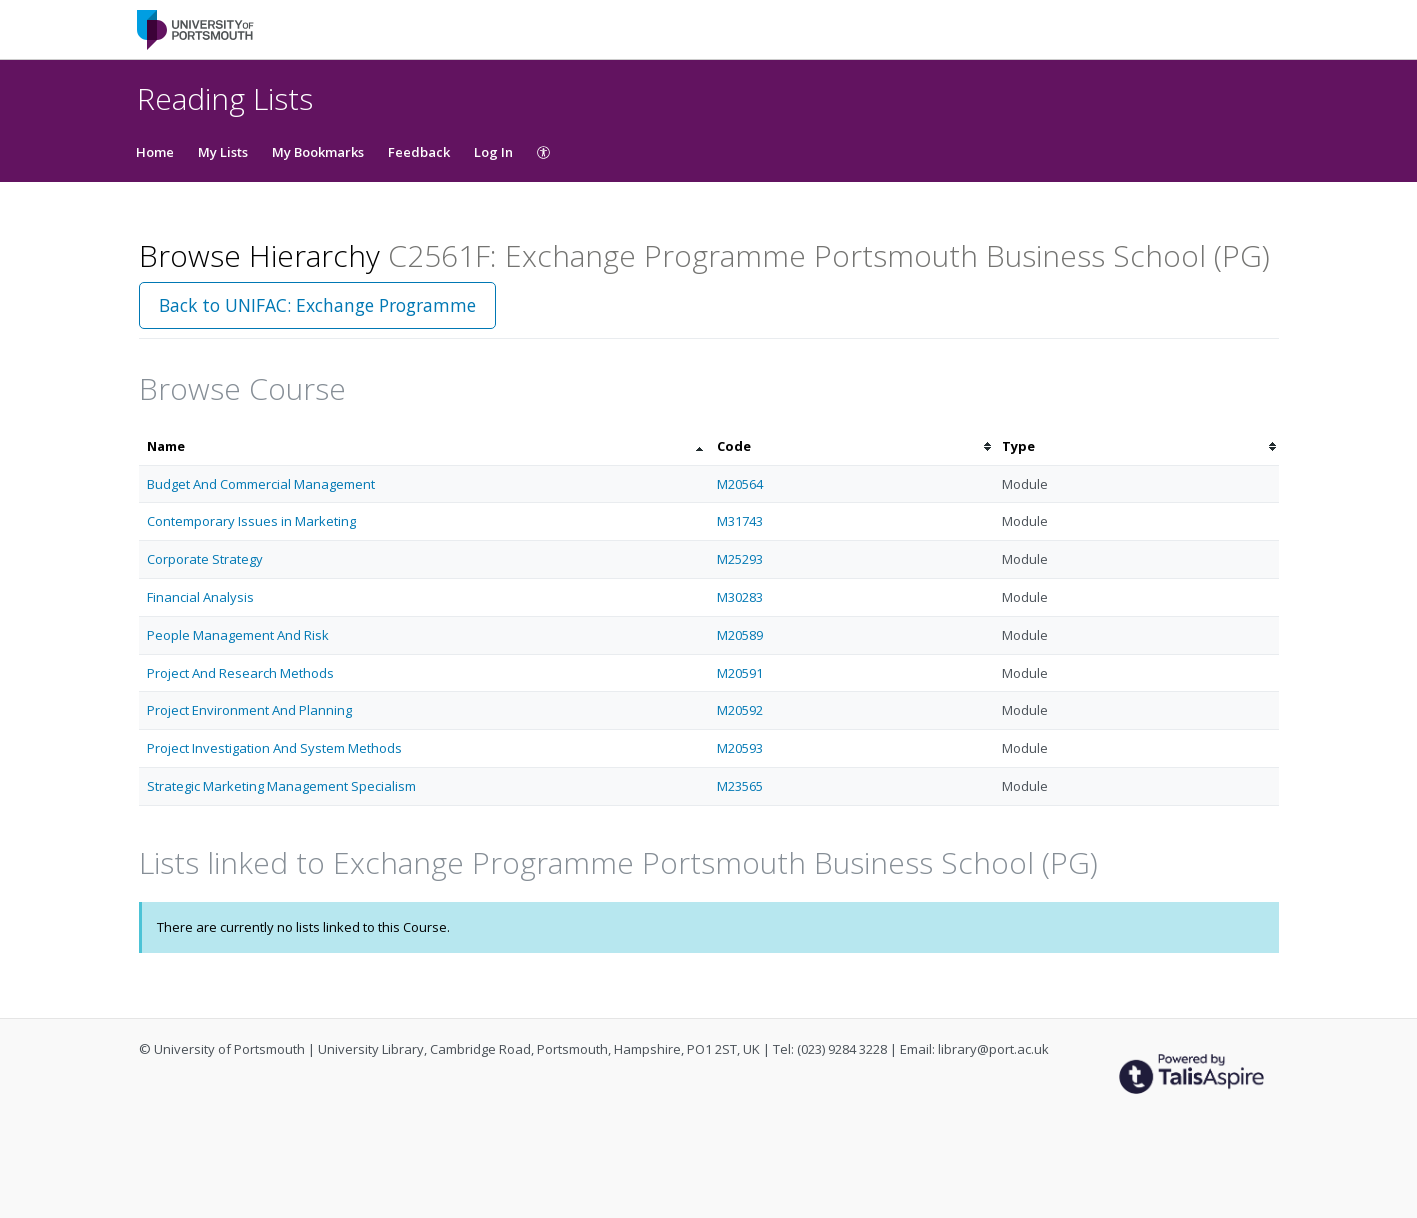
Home (155, 152)
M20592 (740, 710)
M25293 (740, 559)
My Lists (223, 152)
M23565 (740, 786)
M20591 (740, 673)
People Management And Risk (238, 635)
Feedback (419, 152)
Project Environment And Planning (249, 710)
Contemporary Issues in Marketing (251, 521)
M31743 (740, 521)
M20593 (740, 748)
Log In (493, 152)
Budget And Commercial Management (261, 484)
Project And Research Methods (240, 673)
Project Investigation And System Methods (274, 748)
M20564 (740, 484)
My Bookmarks (318, 152)
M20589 (740, 635)
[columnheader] (424, 446)
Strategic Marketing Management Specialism (281, 786)
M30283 (740, 597)
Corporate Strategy (205, 559)
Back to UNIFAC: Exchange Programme (317, 305)
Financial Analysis (200, 597)
